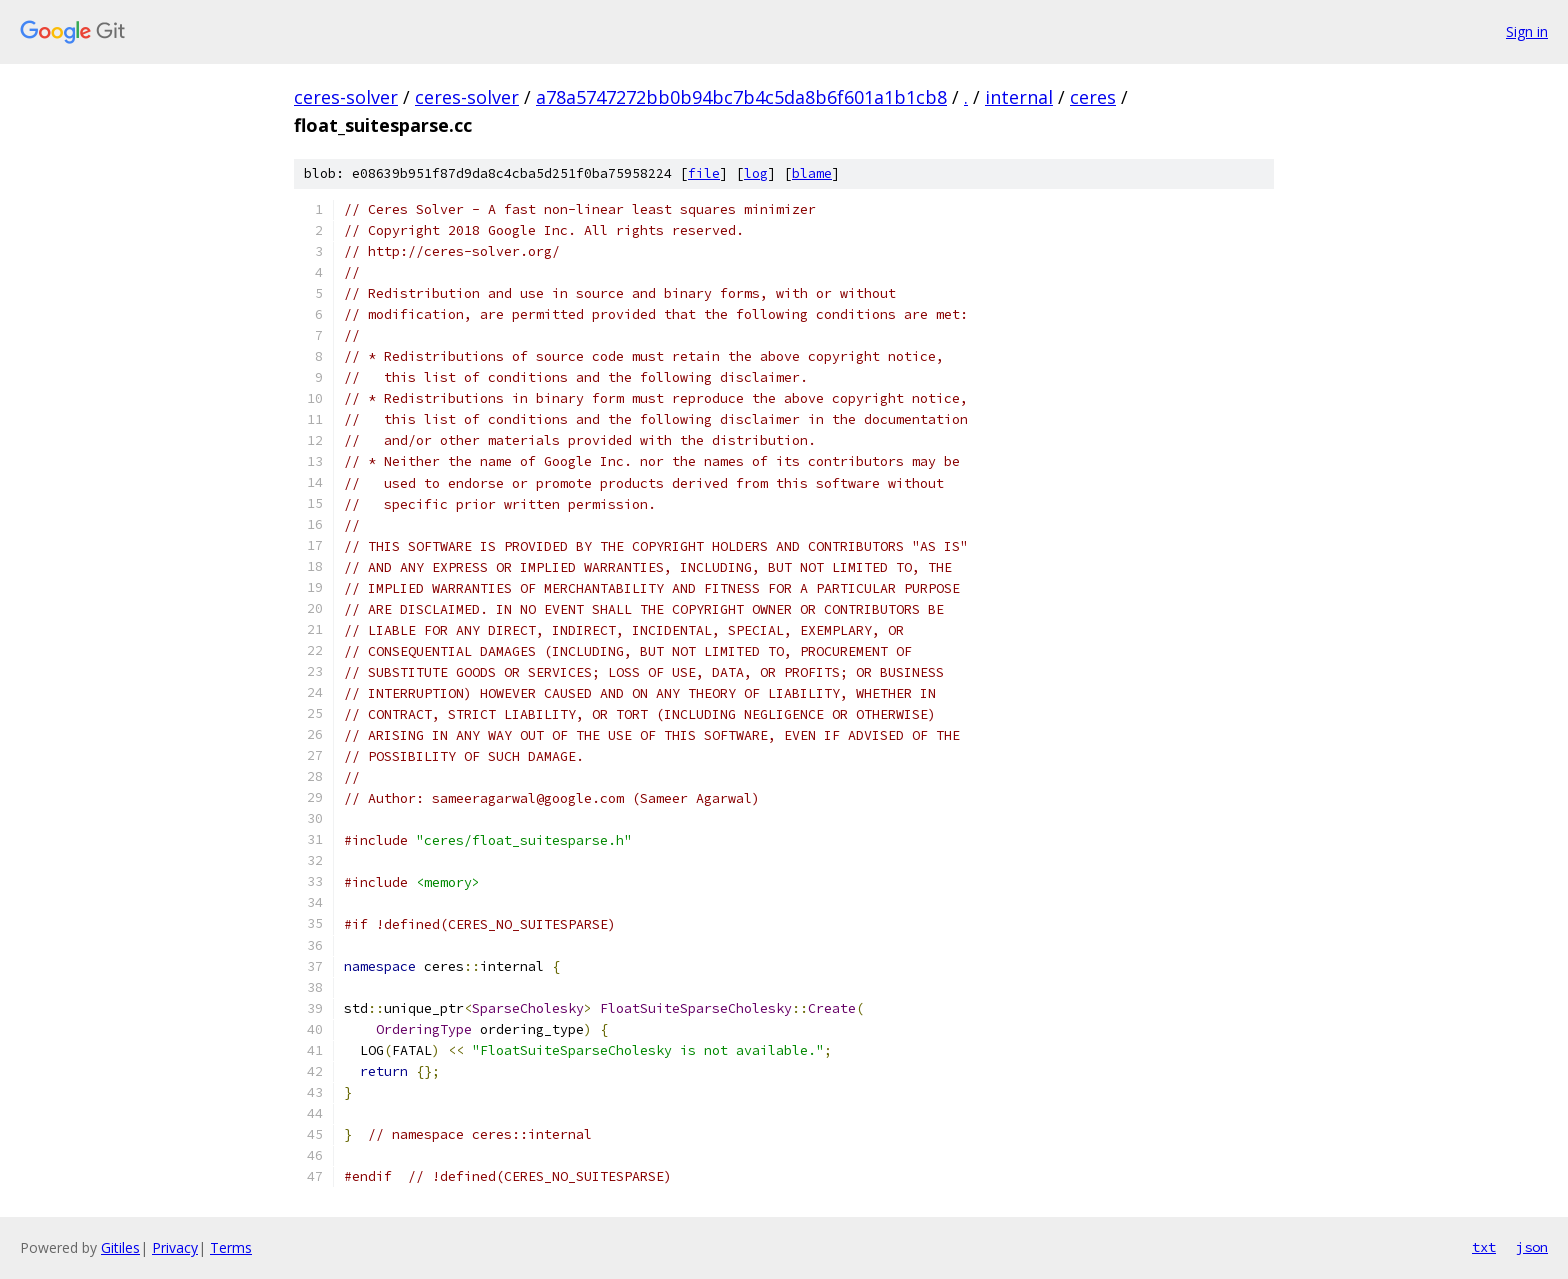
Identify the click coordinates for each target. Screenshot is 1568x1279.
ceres (1093, 97)
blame (812, 173)
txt (1484, 1247)
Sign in (1527, 31)
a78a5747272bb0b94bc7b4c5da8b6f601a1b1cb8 (741, 97)
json (1532, 1247)
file (704, 173)
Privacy (175, 1247)
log (756, 173)
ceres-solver (346, 97)
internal (1019, 97)
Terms (231, 1247)
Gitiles (120, 1247)
